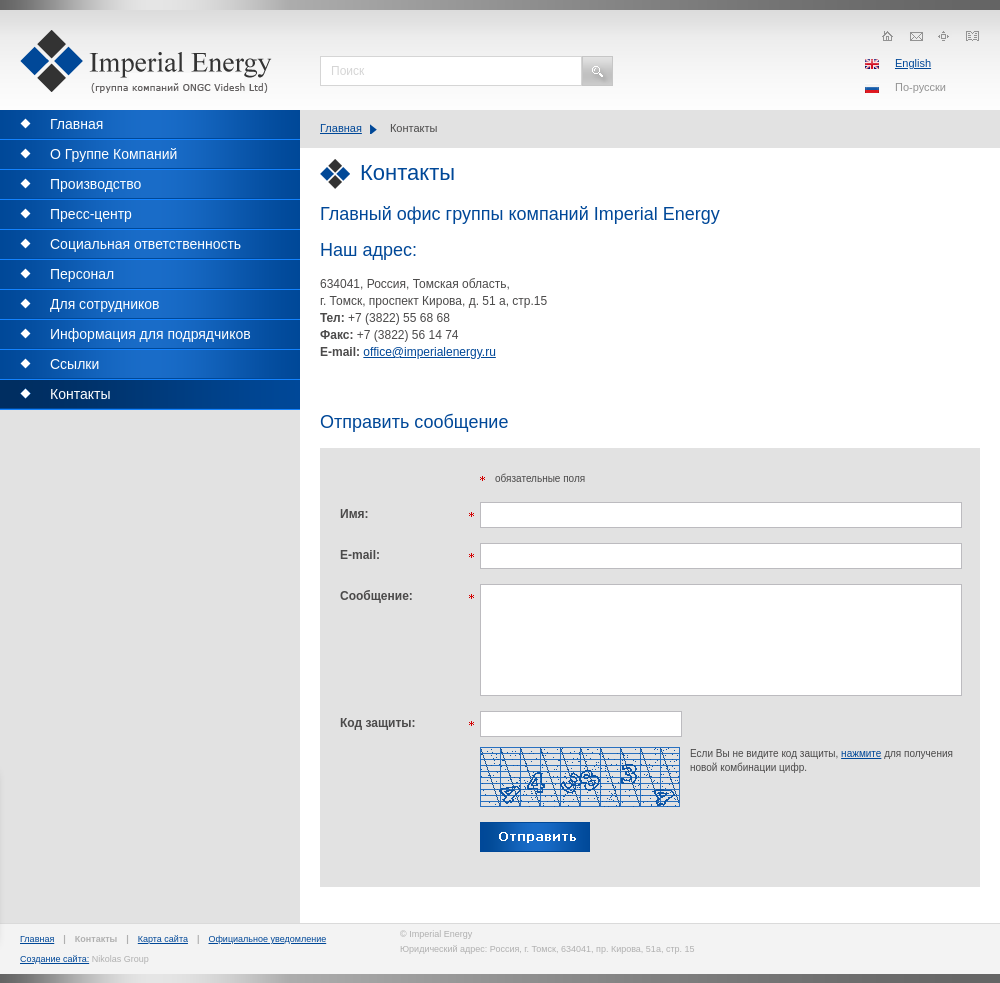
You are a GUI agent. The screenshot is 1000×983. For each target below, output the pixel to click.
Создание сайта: (54, 959)
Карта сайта (163, 939)
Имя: (354, 514)
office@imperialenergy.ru (429, 352)
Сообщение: (376, 596)
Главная (341, 128)
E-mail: (360, 555)
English (913, 63)
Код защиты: (378, 723)
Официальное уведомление (267, 939)
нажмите (861, 753)
